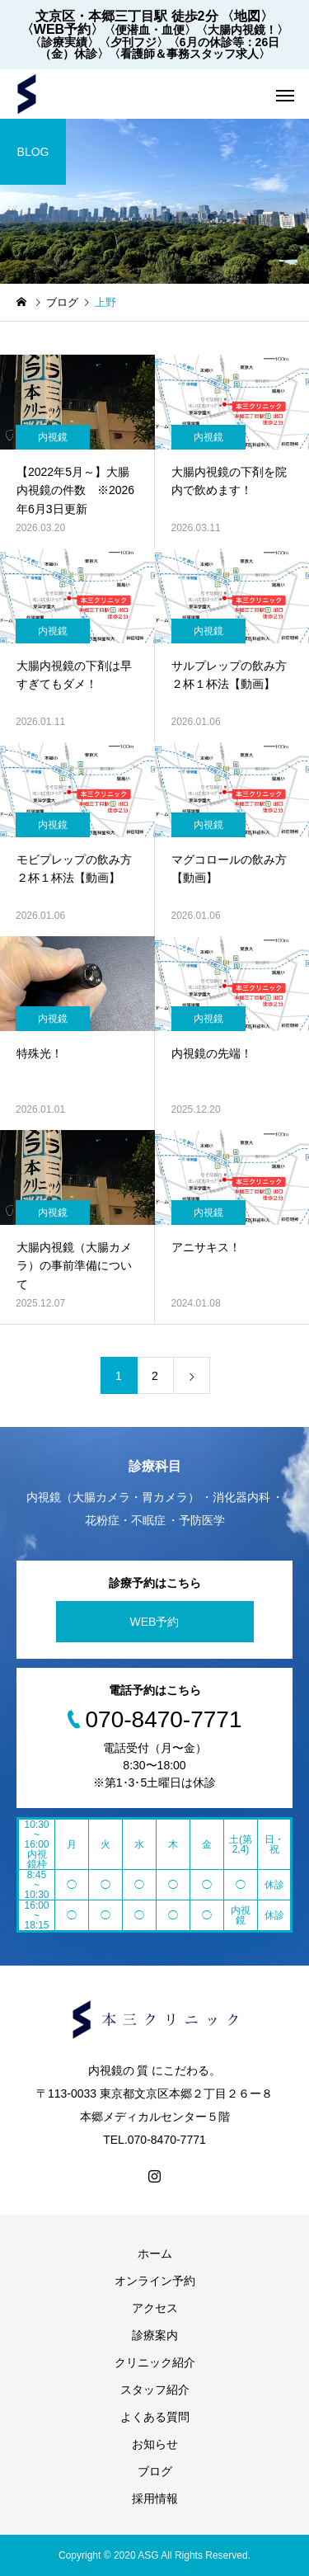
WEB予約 (155, 1621)
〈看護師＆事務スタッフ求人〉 (189, 53)
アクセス (155, 2308)
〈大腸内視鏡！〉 (242, 29)
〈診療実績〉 (64, 42)
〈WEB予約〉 (62, 29)
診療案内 (155, 2335)
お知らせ (155, 2444)
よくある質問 (155, 2416)
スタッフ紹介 (155, 2389)
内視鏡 (53, 437)
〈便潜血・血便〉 (150, 29)
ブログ (155, 2471)
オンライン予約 (155, 2280)
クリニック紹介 (155, 2362)
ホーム (155, 2253)
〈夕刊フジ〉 (133, 42)
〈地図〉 (247, 16)
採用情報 (155, 2498)
